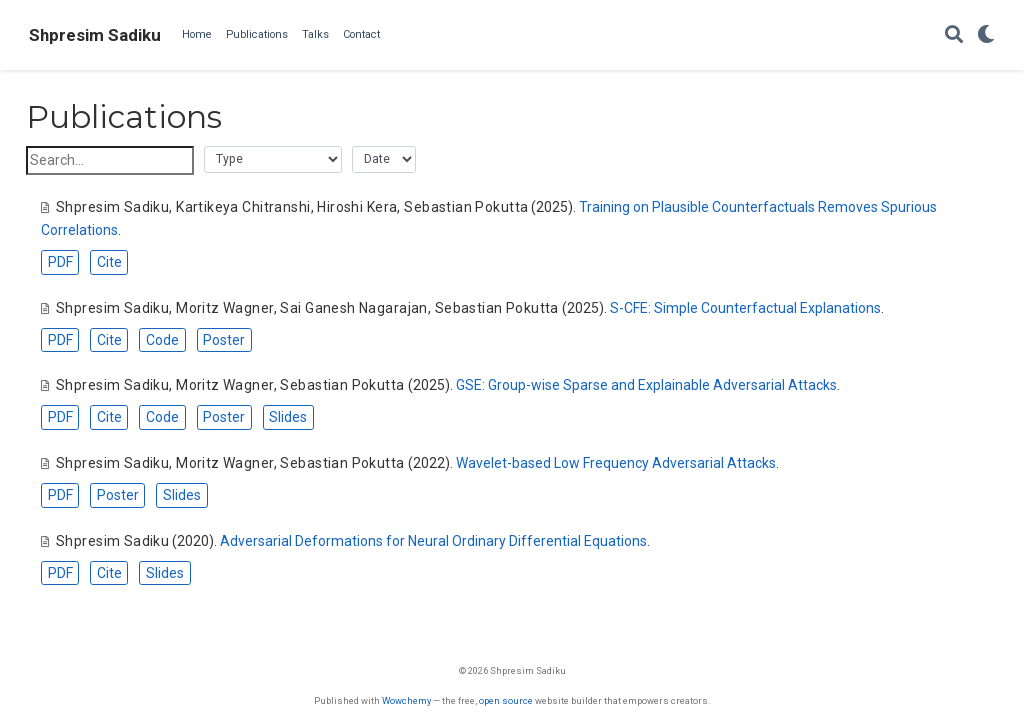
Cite (109, 262)
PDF (60, 262)
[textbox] (110, 160)
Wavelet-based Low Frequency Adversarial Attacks (616, 463)
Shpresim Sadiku (95, 35)
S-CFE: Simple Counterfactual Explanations (745, 308)
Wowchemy (406, 700)
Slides (288, 417)
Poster (224, 340)
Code (162, 340)
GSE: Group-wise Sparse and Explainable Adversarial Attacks (646, 385)
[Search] (954, 35)
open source (506, 700)
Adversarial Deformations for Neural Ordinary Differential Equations (433, 541)
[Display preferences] (986, 35)
